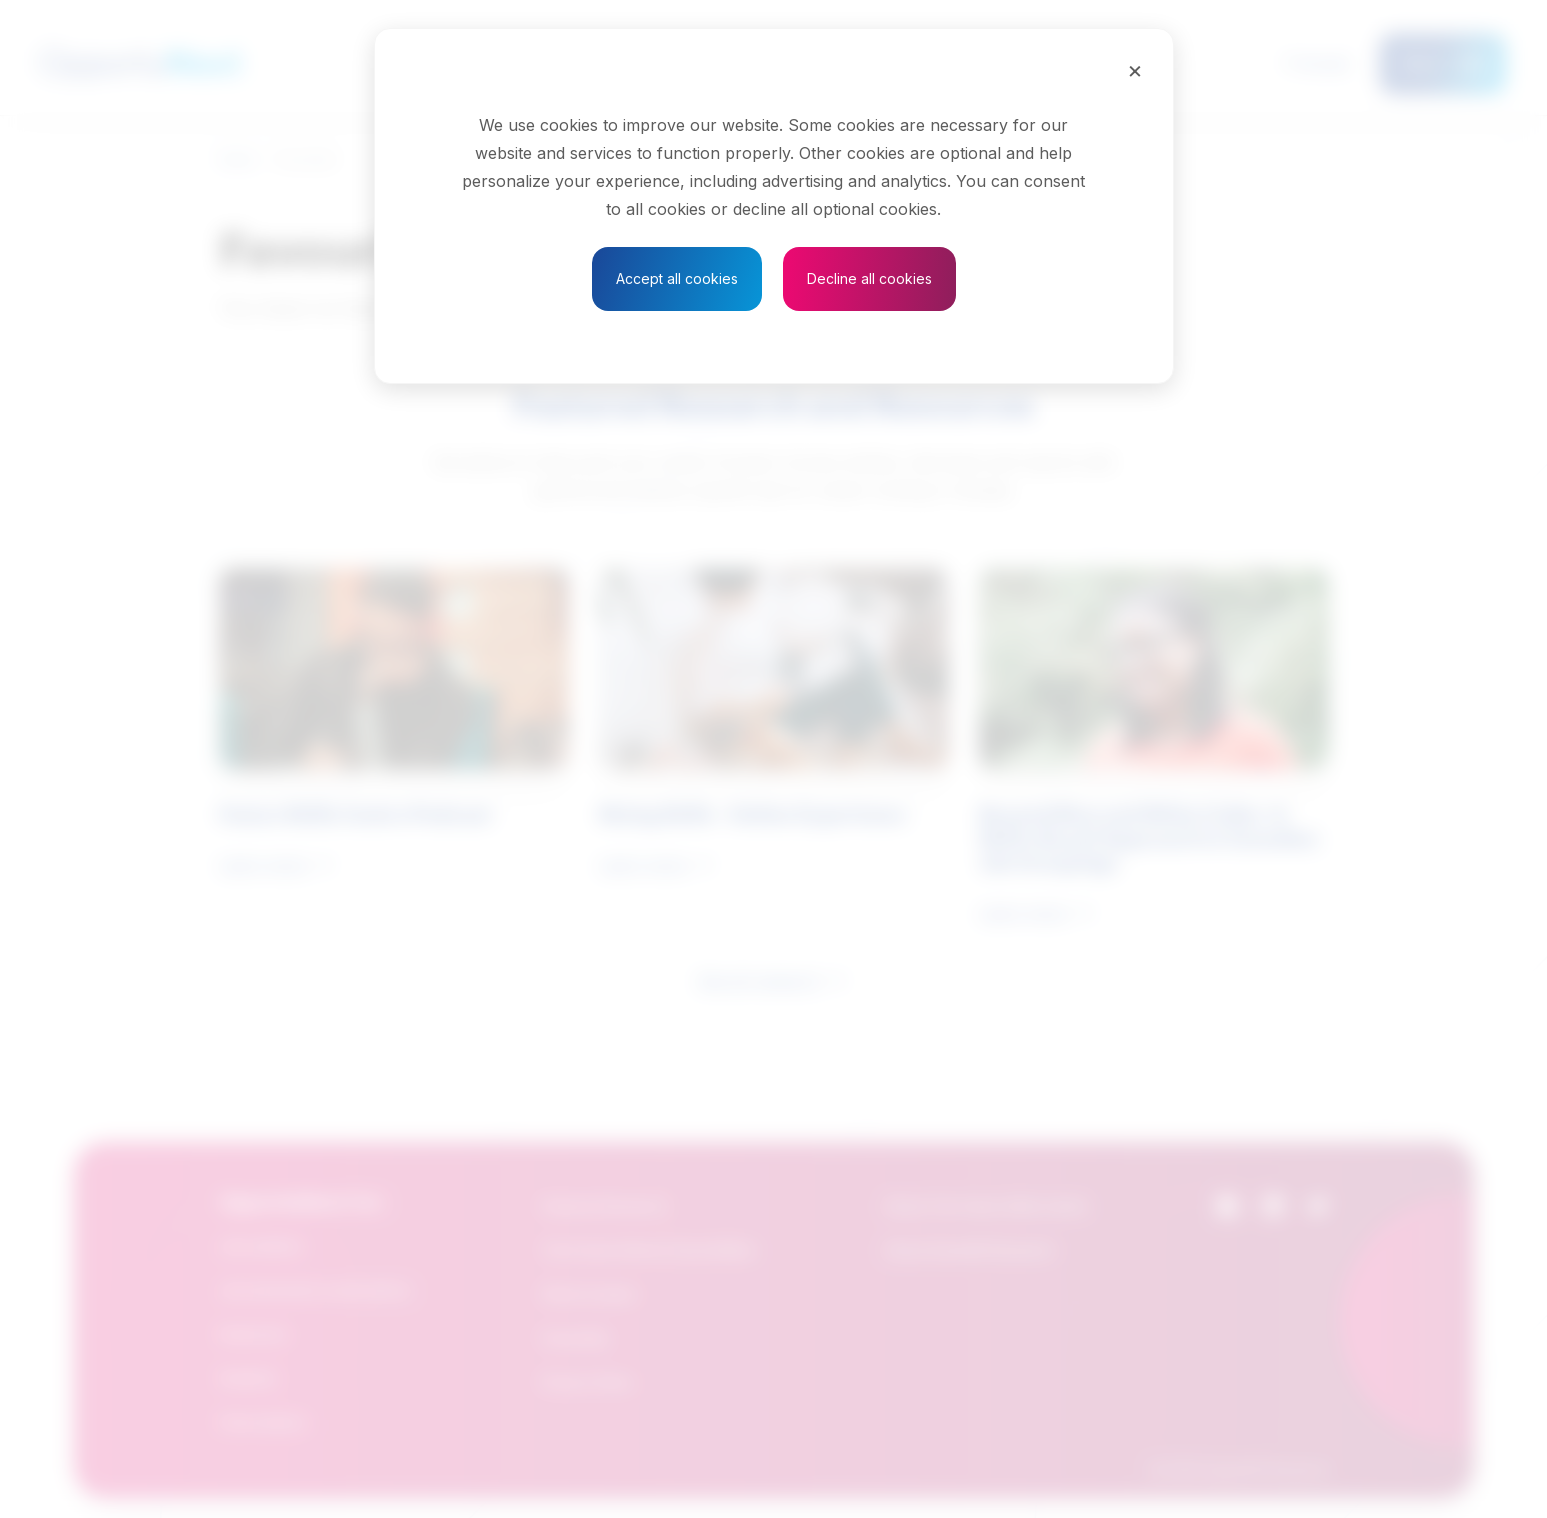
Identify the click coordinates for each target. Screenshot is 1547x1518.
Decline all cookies (869, 278)
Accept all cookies (677, 278)
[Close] (1135, 70)
